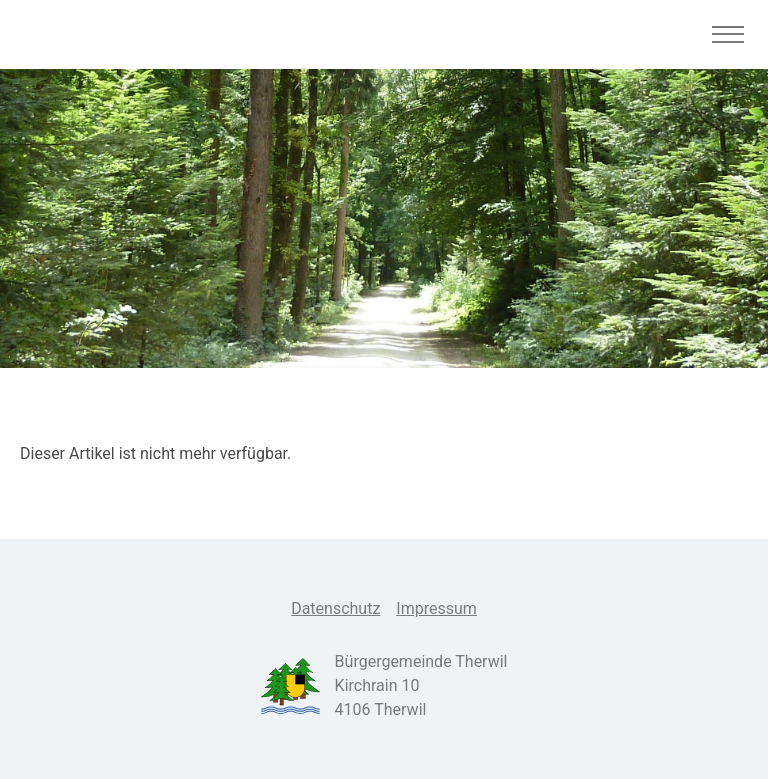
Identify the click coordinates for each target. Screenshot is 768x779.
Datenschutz (335, 608)
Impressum (436, 608)
